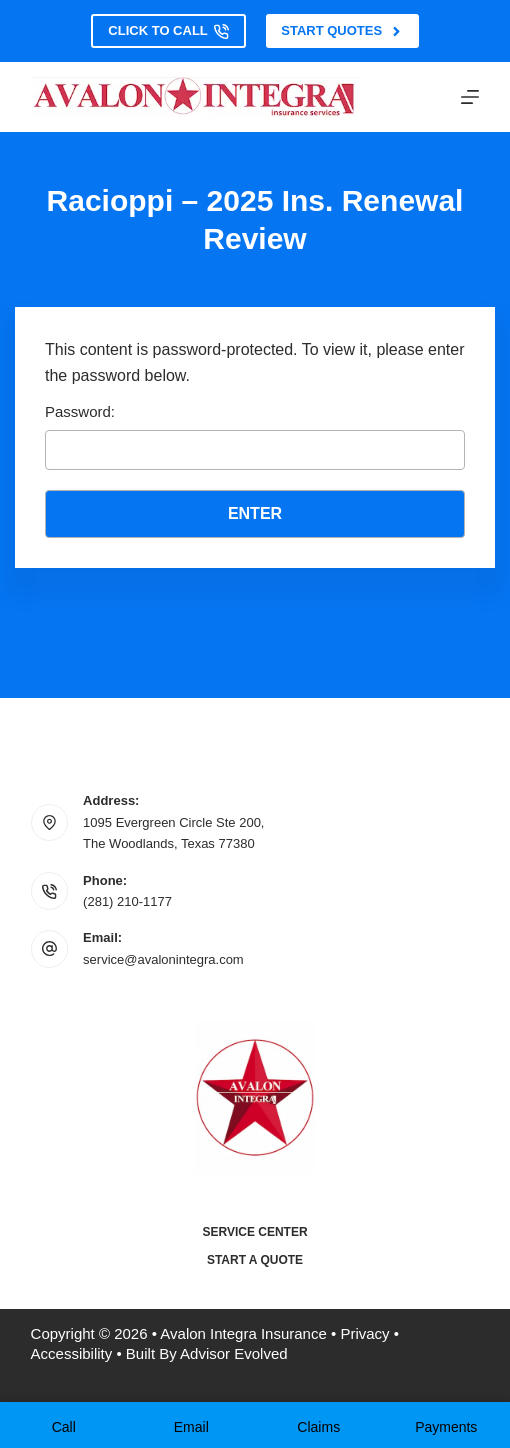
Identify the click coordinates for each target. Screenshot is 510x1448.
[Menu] (470, 97)
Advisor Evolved (234, 1353)
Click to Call (168, 31)
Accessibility (72, 1353)
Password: (255, 436)
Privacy (364, 1333)
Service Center (254, 1232)
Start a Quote (255, 1260)
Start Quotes (342, 31)
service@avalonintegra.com (163, 959)
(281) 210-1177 (127, 901)
